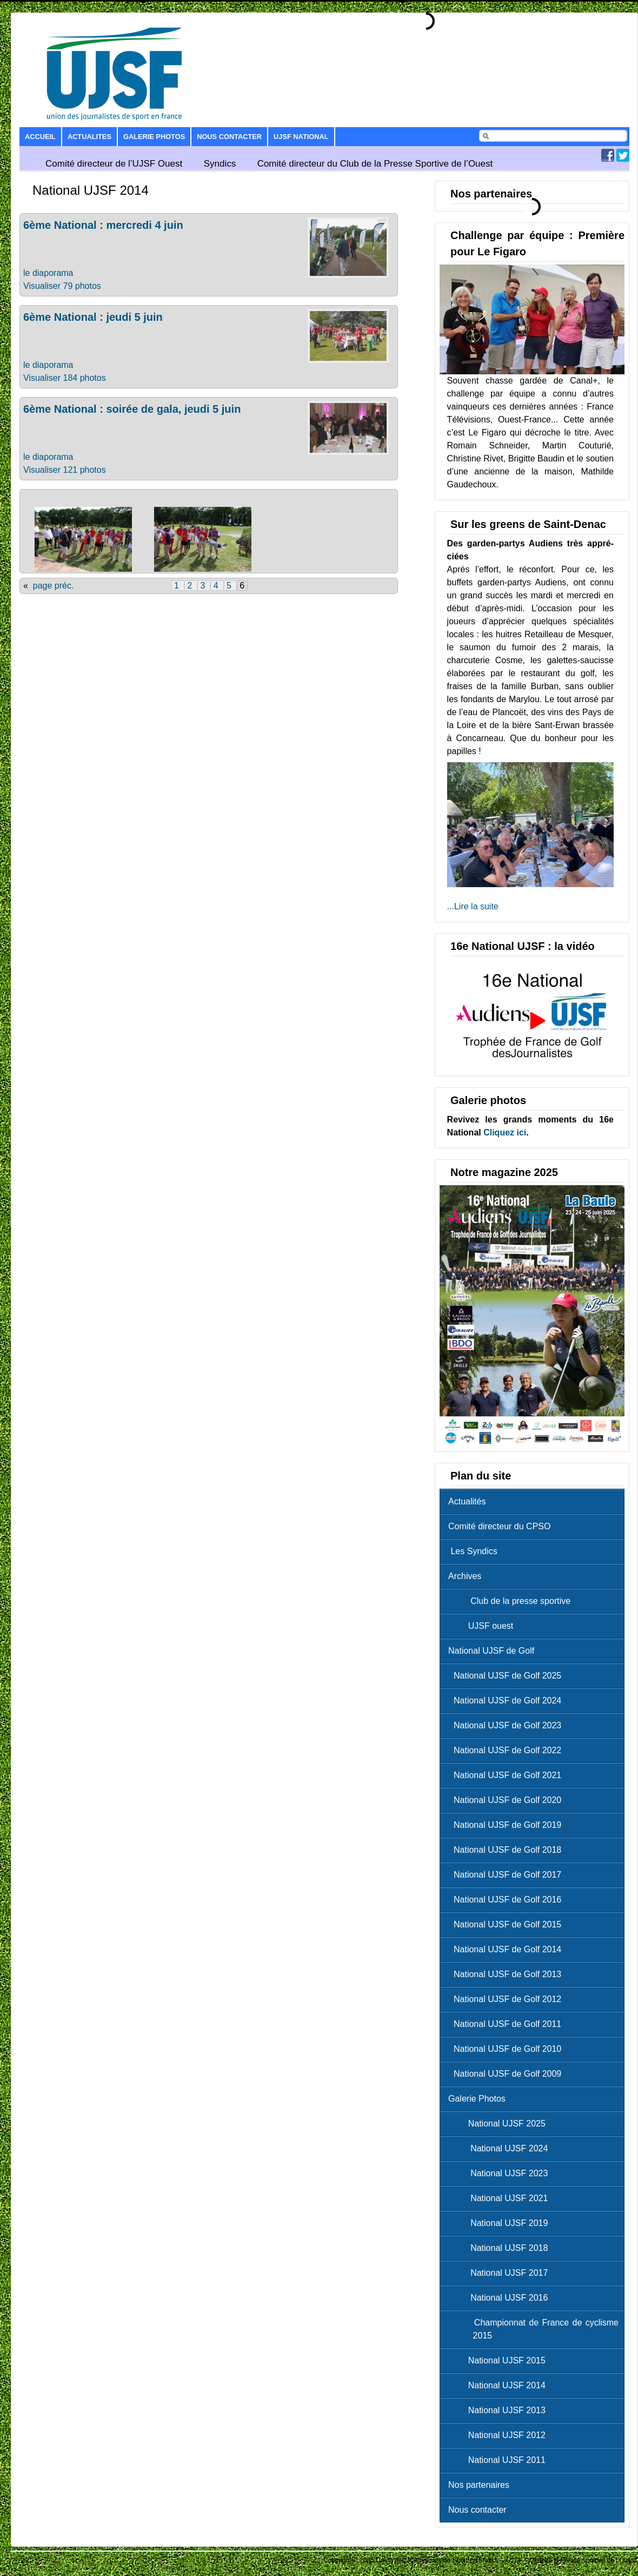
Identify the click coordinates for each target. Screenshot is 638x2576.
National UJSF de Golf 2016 (507, 1899)
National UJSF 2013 (500, 2410)
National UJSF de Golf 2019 (507, 1824)
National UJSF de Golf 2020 (507, 1800)
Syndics (220, 163)
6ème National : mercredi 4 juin (103, 225)
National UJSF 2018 (501, 2248)
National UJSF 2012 (500, 2435)
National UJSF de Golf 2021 (507, 1775)
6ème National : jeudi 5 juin (93, 317)
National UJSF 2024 (501, 2148)
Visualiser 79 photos (62, 285)
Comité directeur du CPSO (499, 1526)
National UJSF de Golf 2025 (507, 1675)
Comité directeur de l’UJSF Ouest (113, 163)
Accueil (40, 137)
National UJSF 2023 (501, 2173)
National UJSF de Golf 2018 (507, 1849)
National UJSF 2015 (500, 2360)
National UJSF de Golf (491, 1650)
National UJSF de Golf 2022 (507, 1750)
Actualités (467, 1501)
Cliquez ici (504, 1132)
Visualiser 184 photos (64, 377)
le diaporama (48, 273)
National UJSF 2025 (500, 2123)
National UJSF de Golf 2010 (507, 2048)
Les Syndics (472, 1551)
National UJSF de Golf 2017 (507, 1874)
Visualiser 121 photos (64, 469)
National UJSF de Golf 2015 (507, 1924)
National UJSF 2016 (501, 2297)
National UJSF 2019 (501, 2223)
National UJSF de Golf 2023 (507, 1725)
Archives (464, 1576)
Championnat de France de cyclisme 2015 (536, 2329)
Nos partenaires (478, 2484)
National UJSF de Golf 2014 (507, 1949)
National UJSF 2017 (501, 2272)
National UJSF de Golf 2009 (507, 2073)
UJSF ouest (483, 1625)
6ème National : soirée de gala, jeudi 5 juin (132, 409)
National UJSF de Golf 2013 (507, 1974)
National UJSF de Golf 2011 (507, 2024)
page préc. (53, 585)
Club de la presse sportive (512, 1601)
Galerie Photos (154, 137)
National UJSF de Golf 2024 (507, 1700)
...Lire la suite (473, 906)
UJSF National (301, 137)
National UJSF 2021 (501, 2198)
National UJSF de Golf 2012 (507, 1999)
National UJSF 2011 (500, 2460)
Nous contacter (229, 137)
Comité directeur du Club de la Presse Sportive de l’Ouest (375, 163)
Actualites (89, 137)
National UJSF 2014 (500, 2385)
